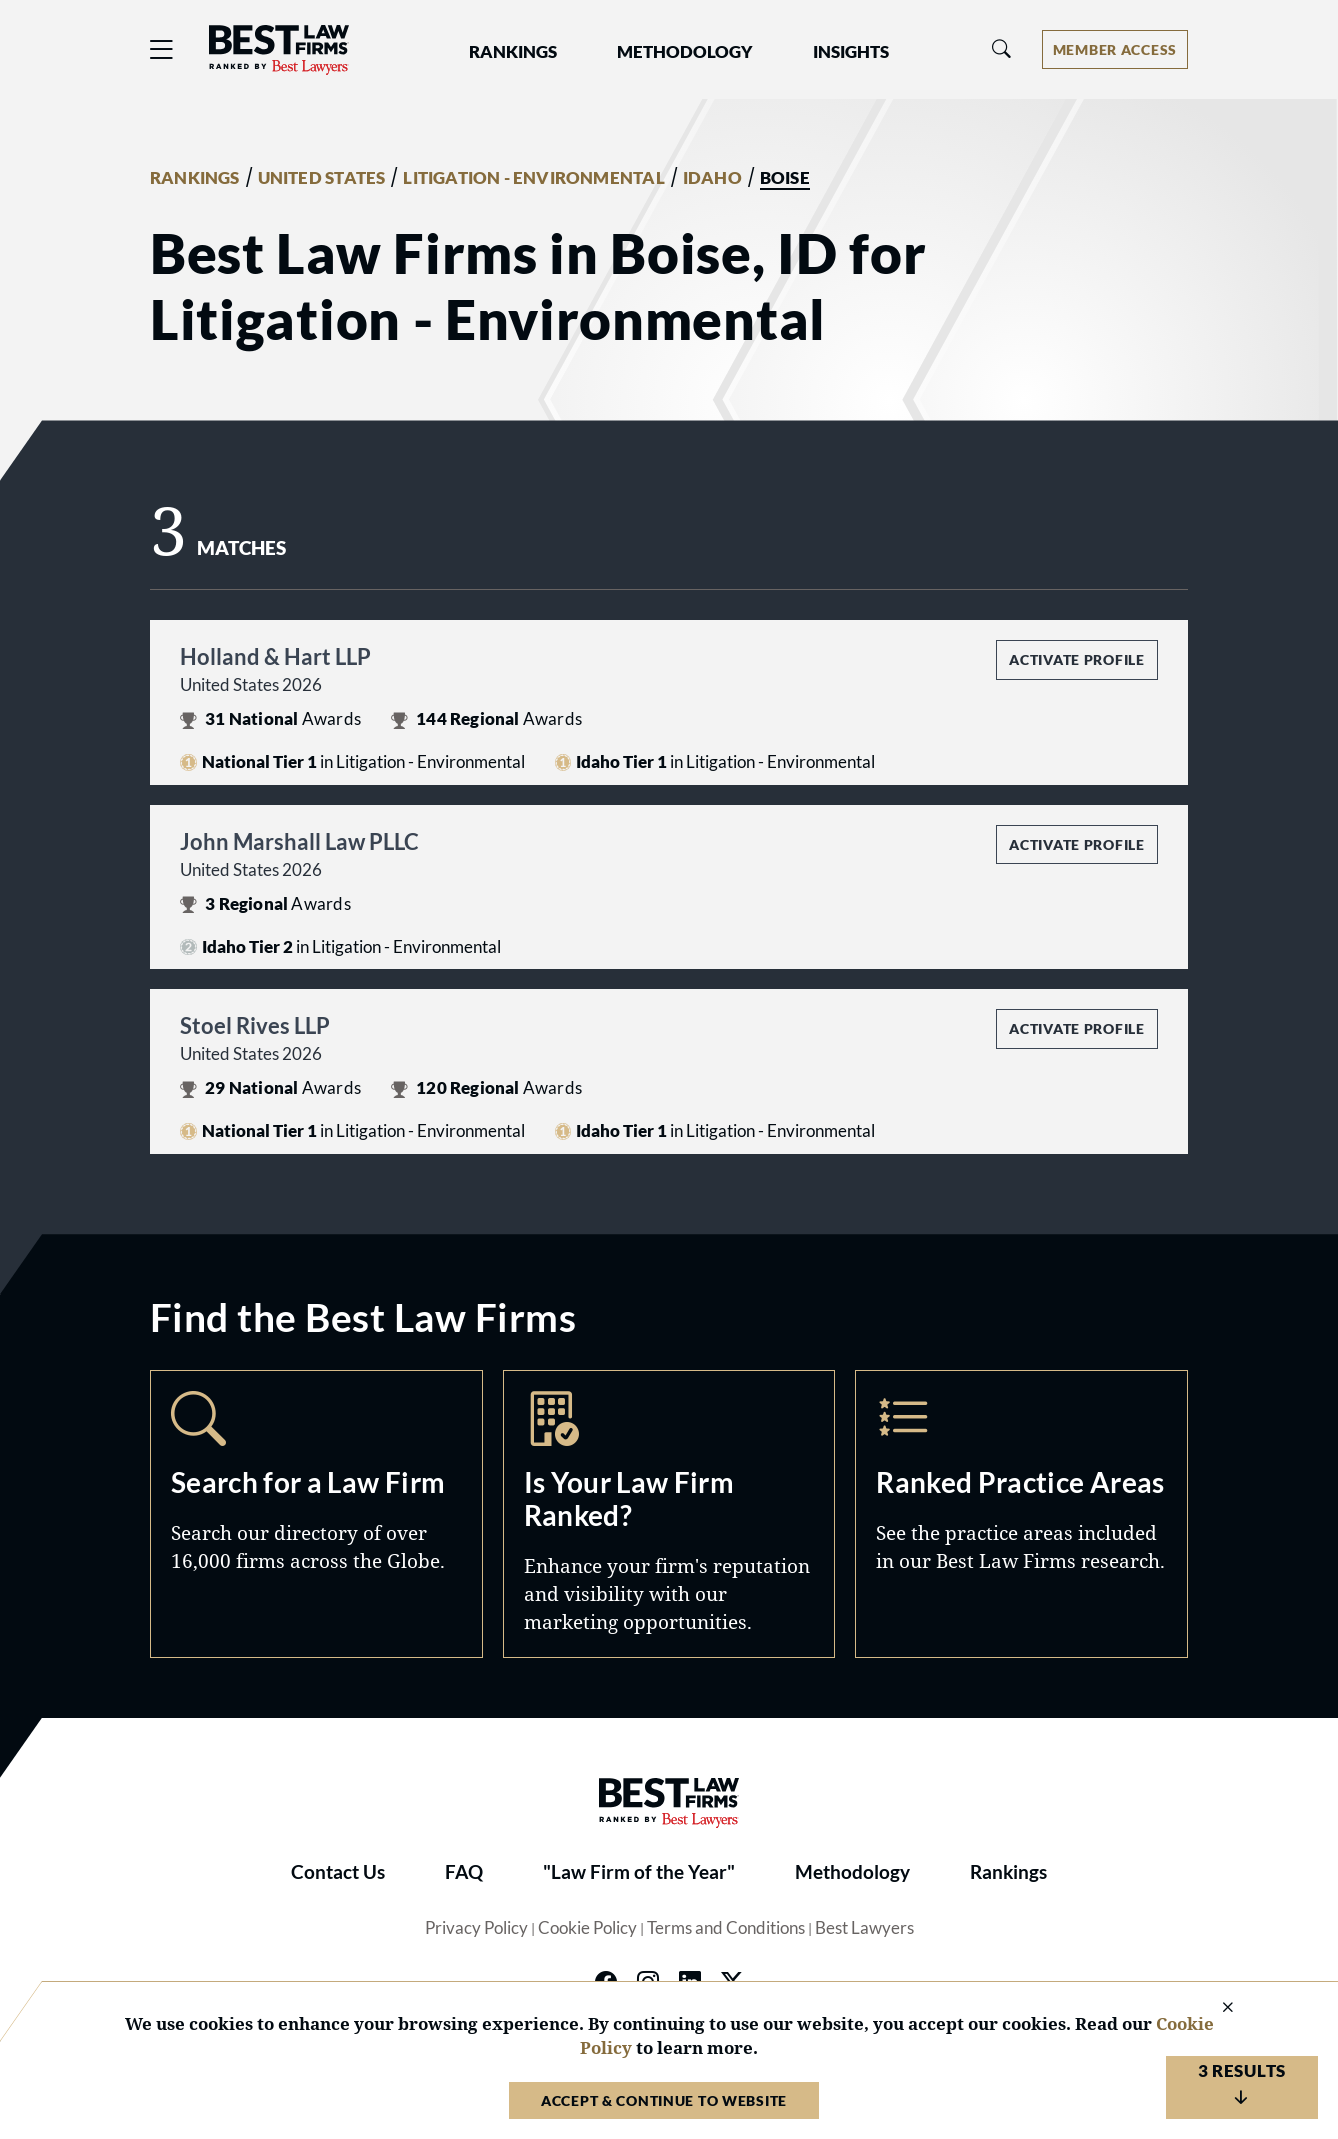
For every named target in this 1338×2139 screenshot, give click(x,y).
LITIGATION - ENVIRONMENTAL (533, 178)
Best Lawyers (864, 1928)
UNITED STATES (322, 178)
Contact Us (338, 1872)
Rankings (1008, 1872)
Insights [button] (851, 52)
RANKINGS (195, 178)
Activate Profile (1076, 659)
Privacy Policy (476, 1928)
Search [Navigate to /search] (316, 1513)
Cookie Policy (587, 1928)
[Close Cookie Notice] (1215, 2008)
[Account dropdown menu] (1115, 49)
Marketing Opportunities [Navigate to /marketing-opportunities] (669, 1513)
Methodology (852, 1872)
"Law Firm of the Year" (639, 1872)
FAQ (464, 1872)
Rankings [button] (513, 52)
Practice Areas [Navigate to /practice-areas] (1021, 1513)
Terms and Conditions (726, 1928)
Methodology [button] (685, 52)
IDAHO (712, 178)
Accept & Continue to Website (664, 2100)
